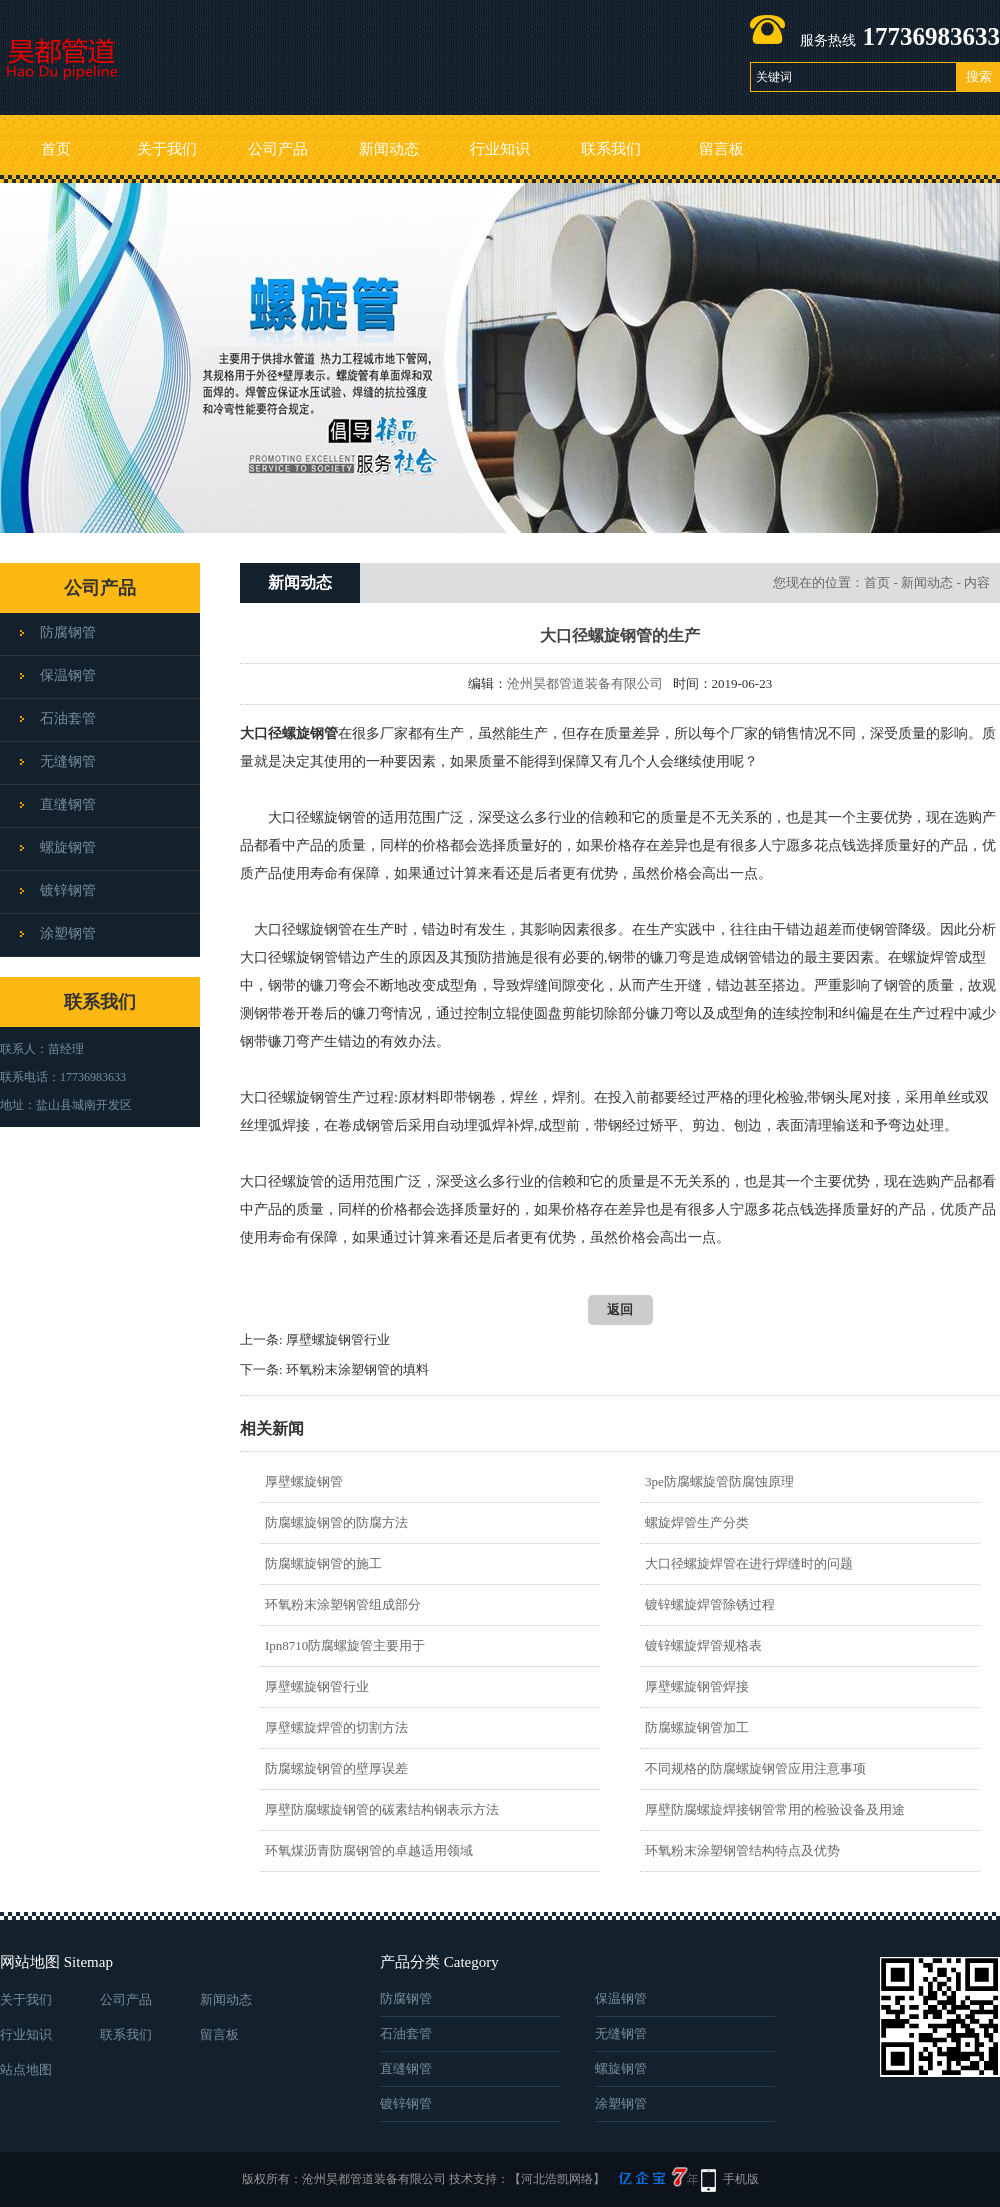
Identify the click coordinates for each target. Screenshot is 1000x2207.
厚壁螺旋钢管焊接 (697, 1686)
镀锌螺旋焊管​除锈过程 (710, 1604)
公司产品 (278, 149)
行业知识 (500, 149)
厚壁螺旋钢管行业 (338, 1339)
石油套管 (68, 718)
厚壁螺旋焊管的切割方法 (336, 1727)
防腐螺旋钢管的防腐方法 (336, 1522)
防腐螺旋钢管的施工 (323, 1563)
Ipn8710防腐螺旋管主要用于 (345, 1645)
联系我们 (611, 149)
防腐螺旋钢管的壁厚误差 (336, 1768)
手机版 (741, 2179)
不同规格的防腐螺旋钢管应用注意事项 (755, 1768)
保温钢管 (68, 675)
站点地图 (26, 2069)
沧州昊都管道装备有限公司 (585, 683)
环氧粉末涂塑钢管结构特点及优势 (742, 1850)
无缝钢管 (68, 761)
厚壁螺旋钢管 (304, 1481)
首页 (56, 149)
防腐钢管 (68, 632)
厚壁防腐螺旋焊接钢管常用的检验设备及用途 (775, 1809)
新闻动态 (389, 149)
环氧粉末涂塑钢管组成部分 (343, 1604)
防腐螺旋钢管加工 (697, 1727)
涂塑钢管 (68, 933)
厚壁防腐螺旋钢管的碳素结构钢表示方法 (382, 1809)
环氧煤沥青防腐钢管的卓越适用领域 (369, 1850)
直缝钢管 (68, 804)
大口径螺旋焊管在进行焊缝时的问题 (749, 1563)
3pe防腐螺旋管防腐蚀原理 (719, 1481)
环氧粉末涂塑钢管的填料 (357, 1369)
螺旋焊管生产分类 (697, 1522)
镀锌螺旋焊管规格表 (703, 1645)
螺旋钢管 (68, 847)
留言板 (721, 149)
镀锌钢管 (68, 890)
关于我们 (167, 149)
